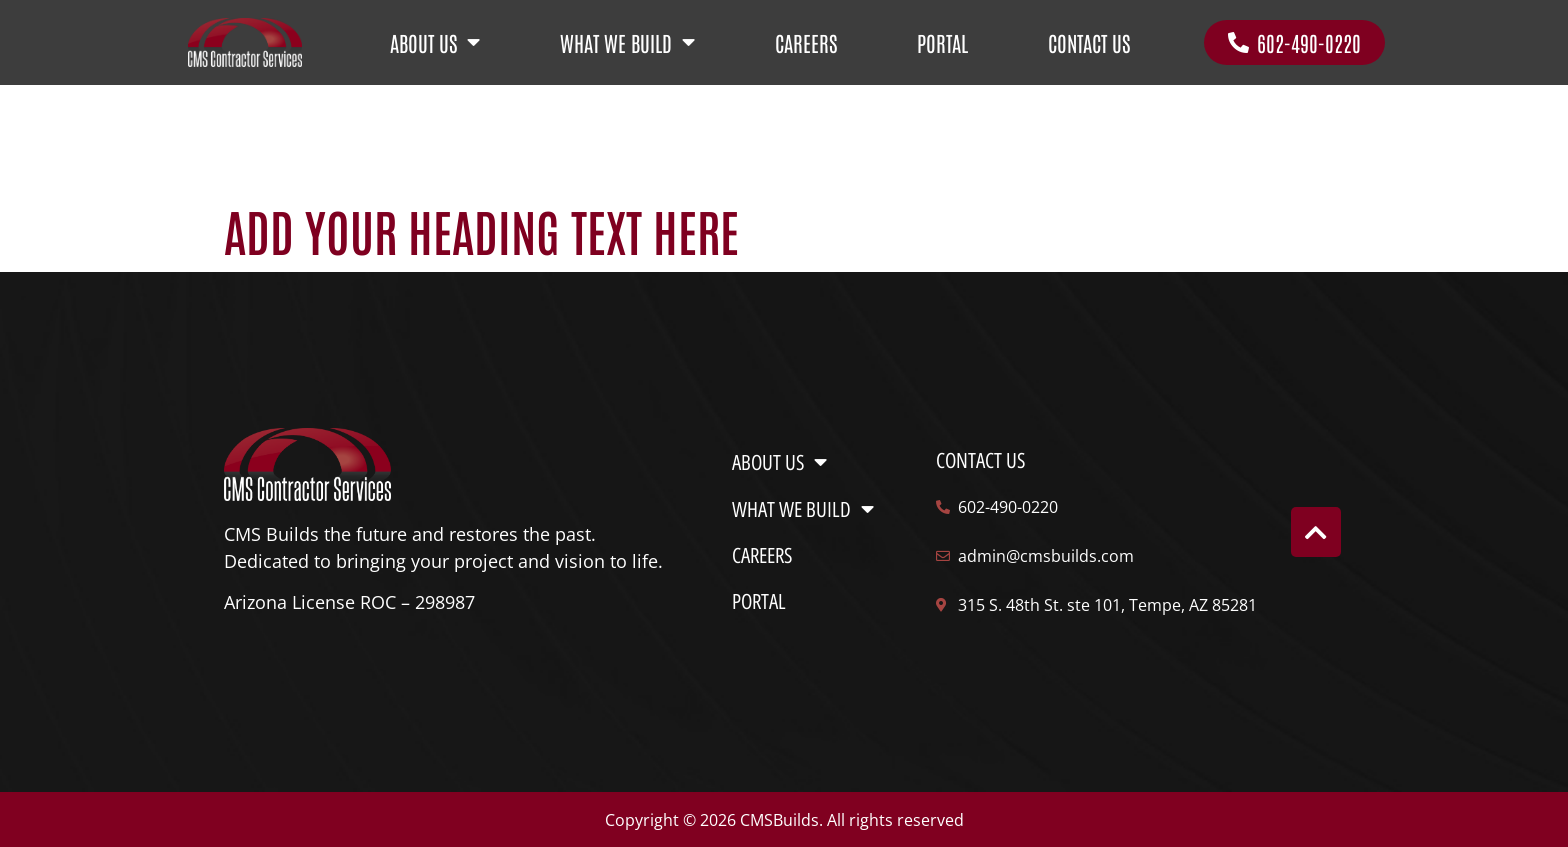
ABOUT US (435, 42)
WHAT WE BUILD (627, 42)
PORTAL (942, 42)
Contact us (980, 460)
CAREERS (806, 42)
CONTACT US (1089, 42)
